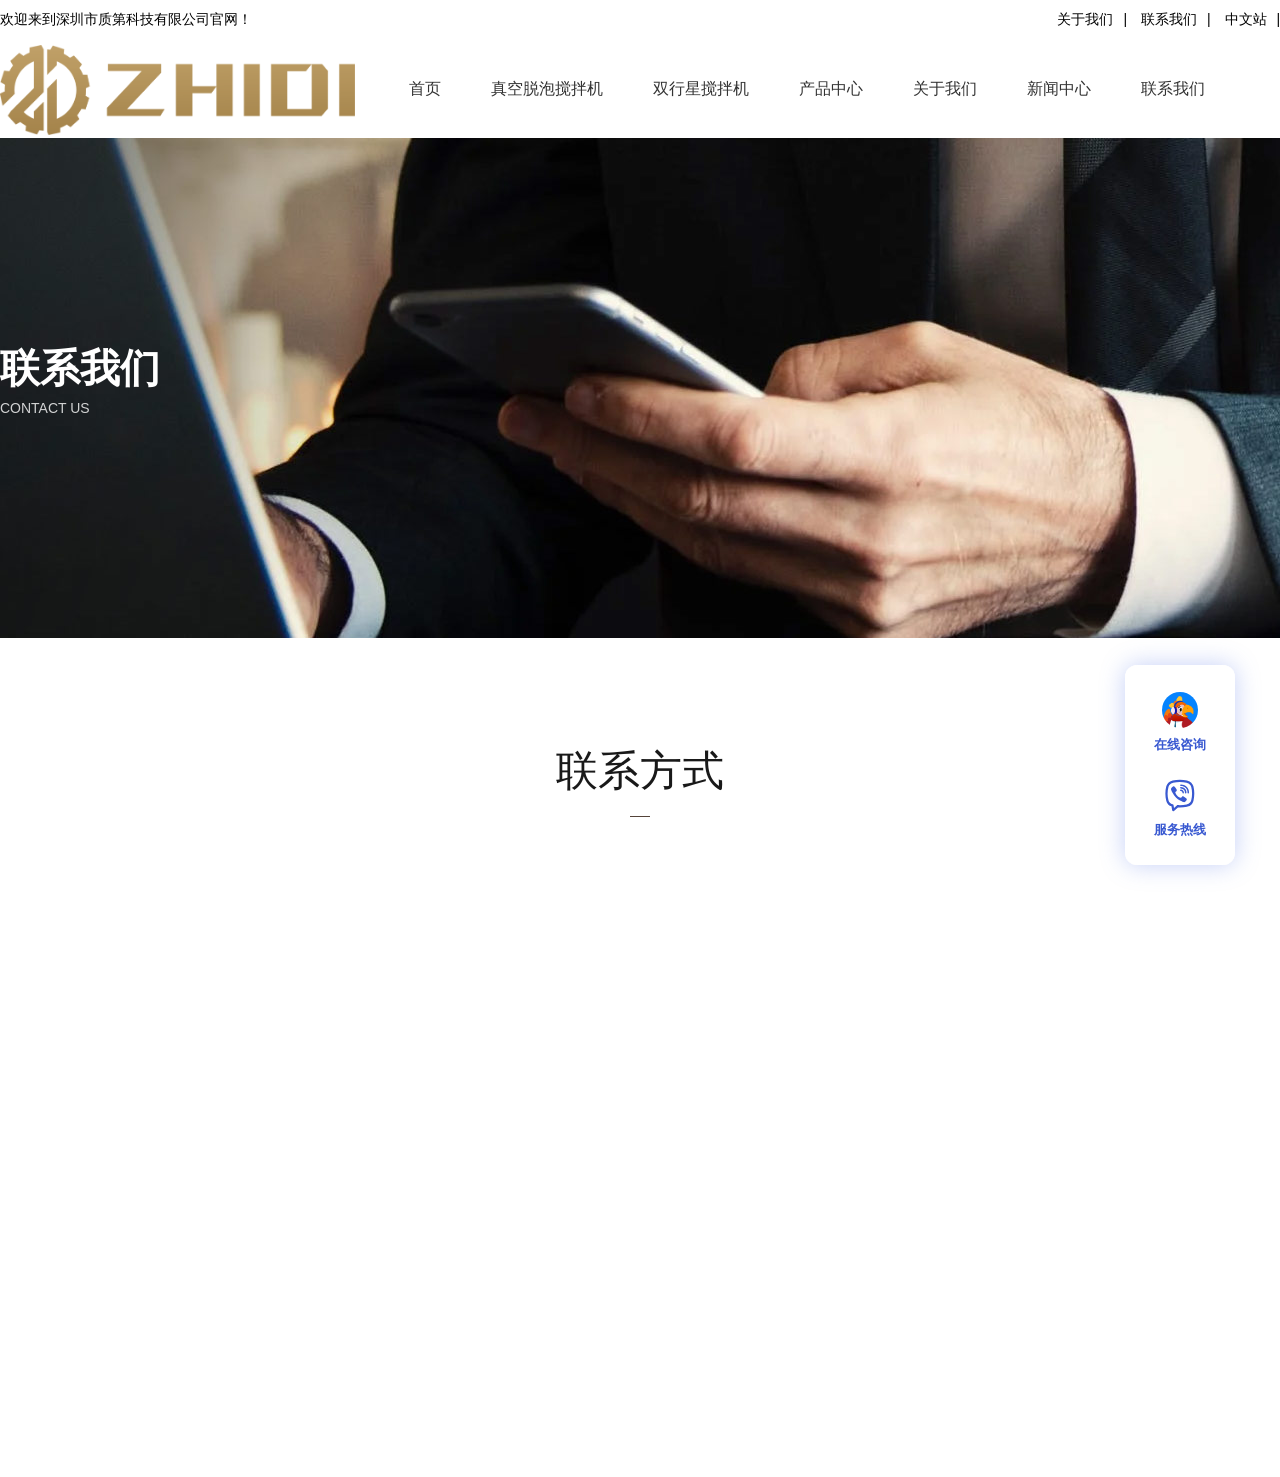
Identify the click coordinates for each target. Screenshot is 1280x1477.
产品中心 (831, 88)
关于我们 (1085, 19)
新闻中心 (1059, 88)
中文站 (1246, 19)
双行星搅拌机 (701, 88)
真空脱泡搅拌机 (547, 88)
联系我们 (1169, 19)
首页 (425, 88)
